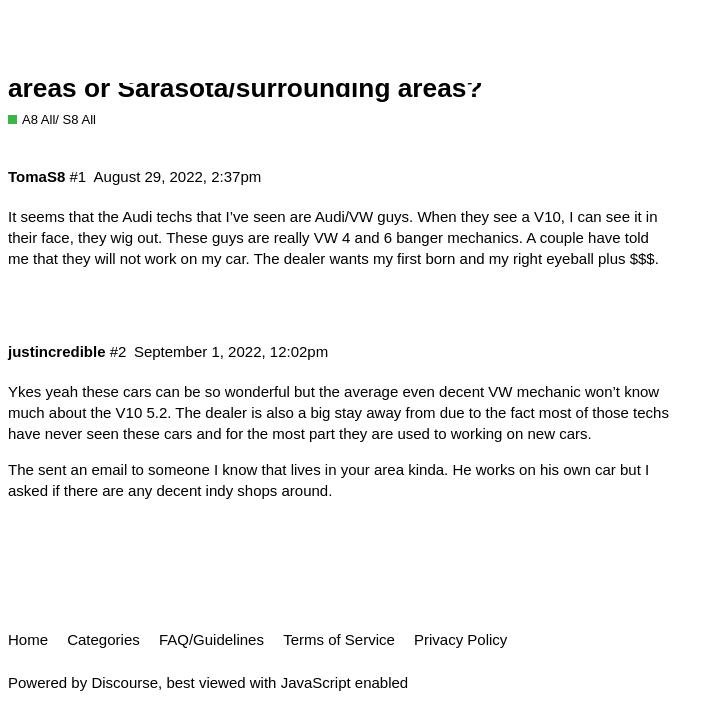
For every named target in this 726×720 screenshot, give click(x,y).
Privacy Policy (460, 639)
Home (28, 639)
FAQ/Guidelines (211, 639)
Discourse (124, 682)
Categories (103, 639)
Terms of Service (339, 639)
